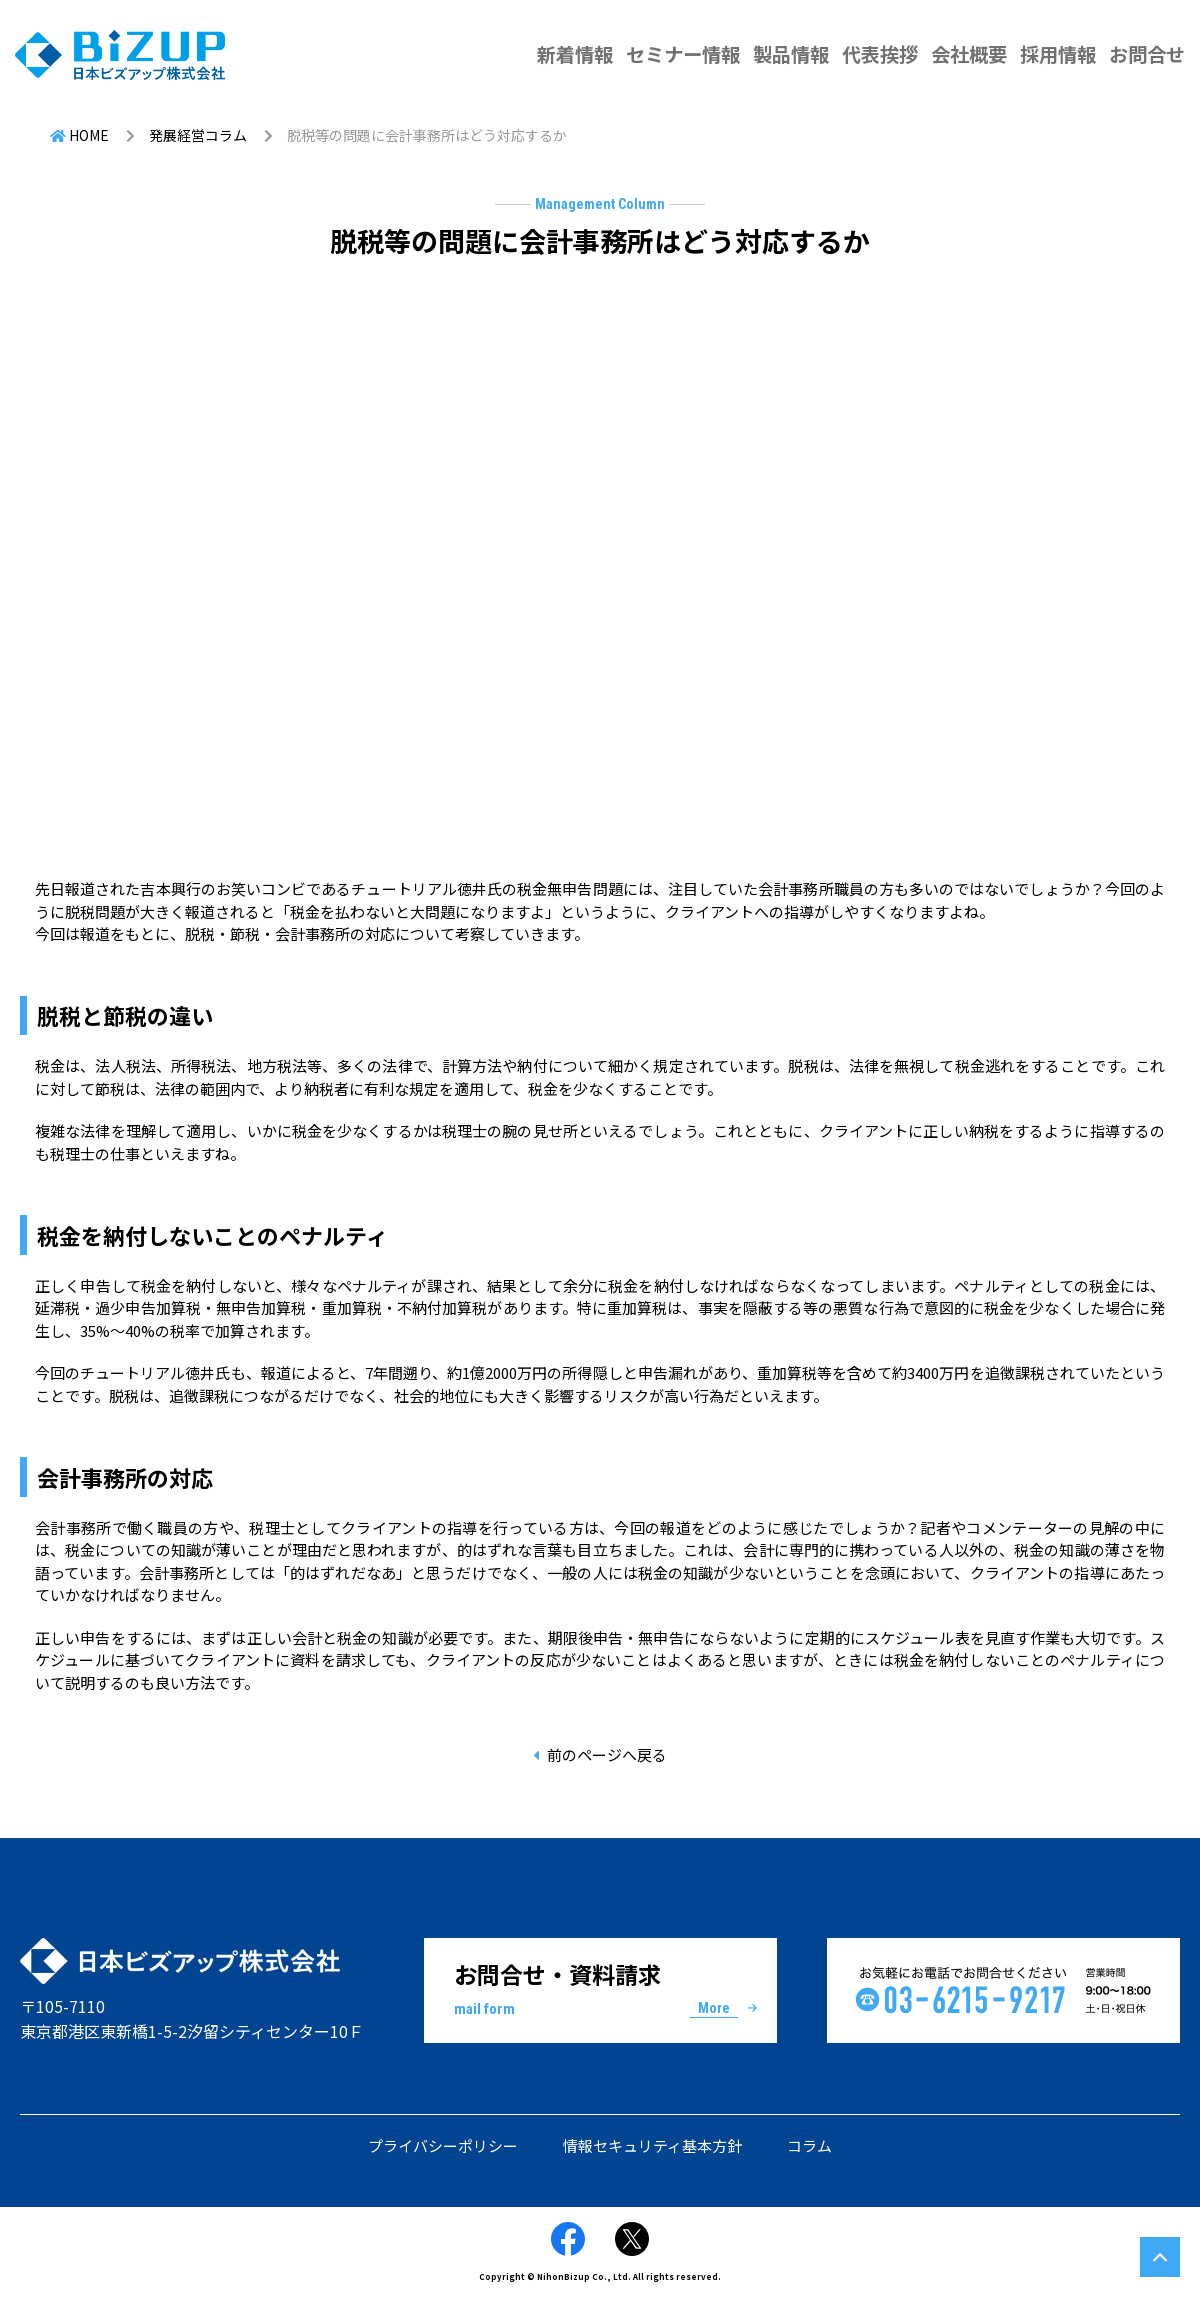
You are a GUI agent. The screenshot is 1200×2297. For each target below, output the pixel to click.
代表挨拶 (880, 54)
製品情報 (791, 54)
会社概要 (969, 54)
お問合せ (1147, 54)
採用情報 (1058, 54)
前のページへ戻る (607, 1754)
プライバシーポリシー (443, 2145)
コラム (809, 2145)
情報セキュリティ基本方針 (652, 2145)
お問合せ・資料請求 (600, 1989)
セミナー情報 (683, 54)
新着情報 (575, 54)
